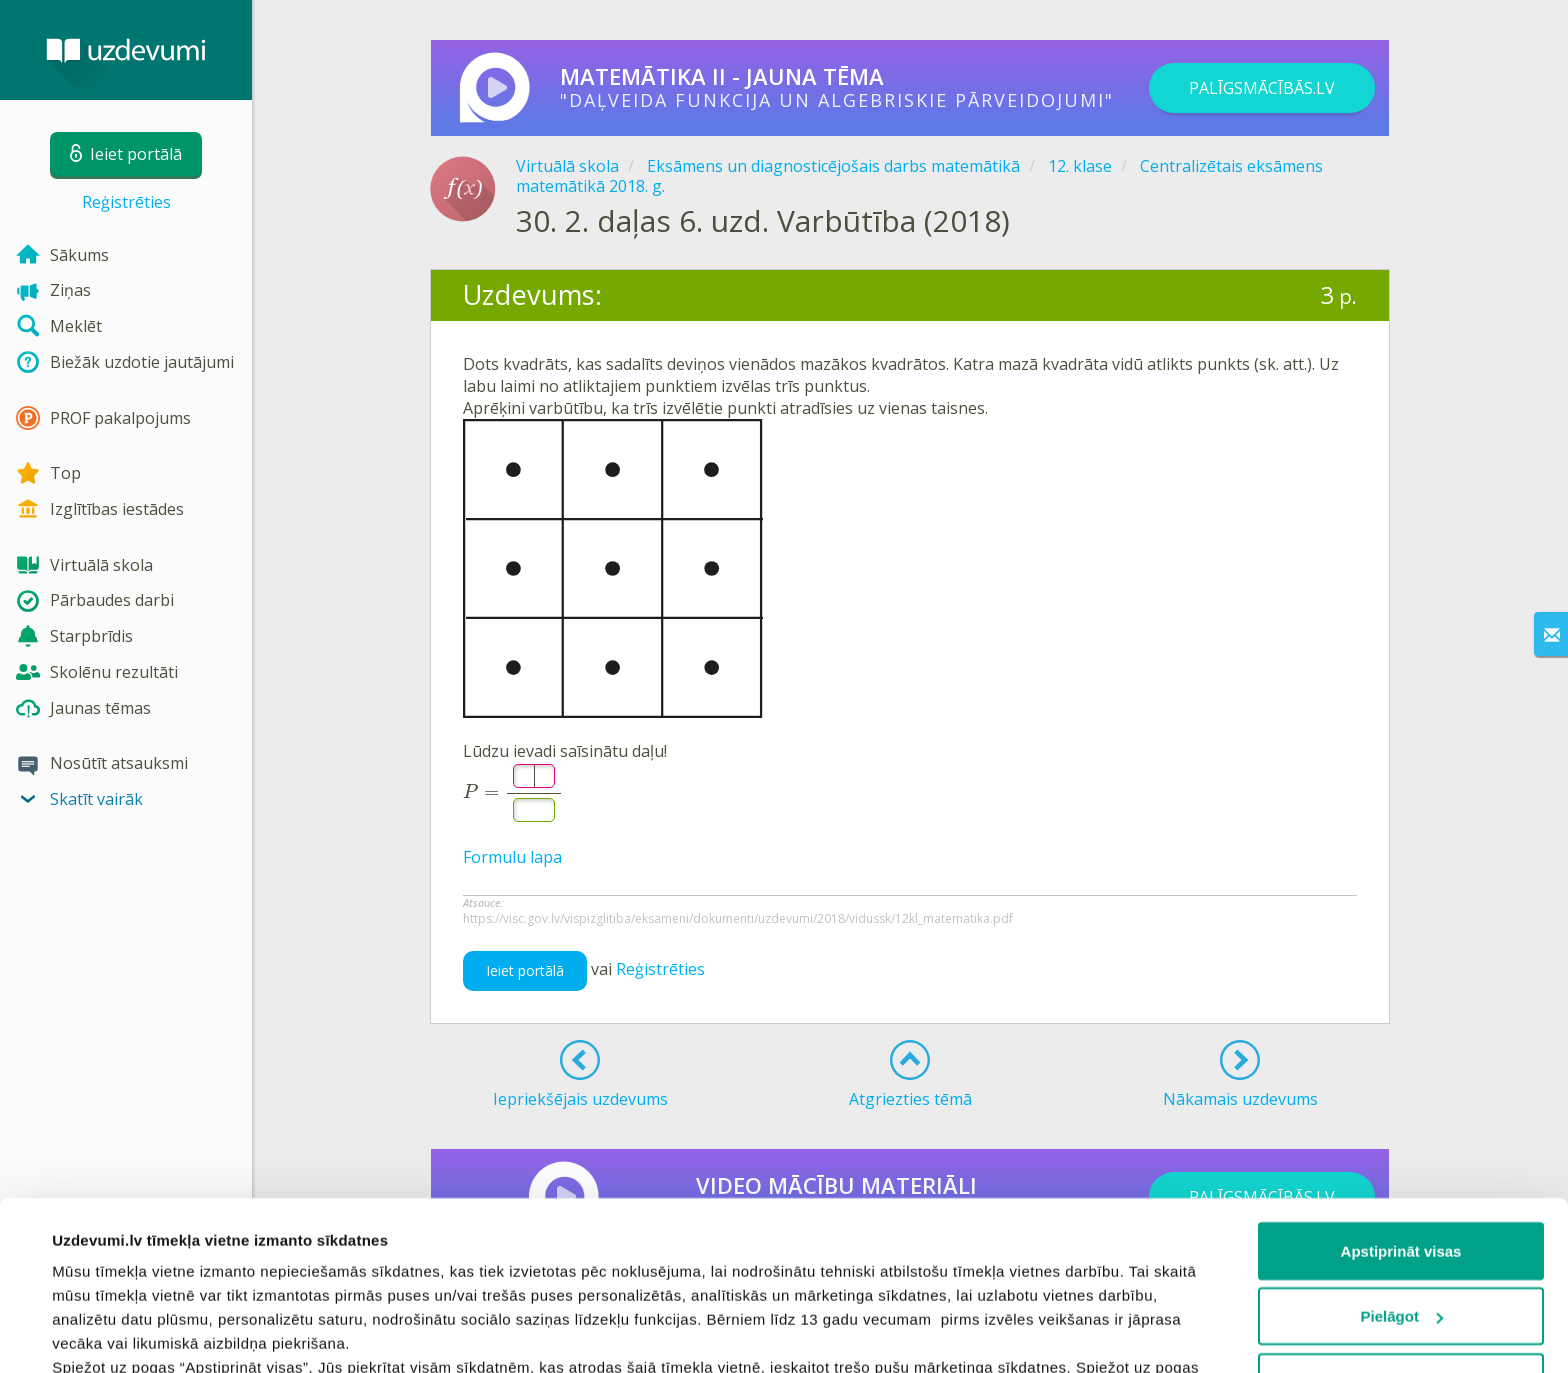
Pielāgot (1402, 1158)
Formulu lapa (512, 857)
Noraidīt (1401, 1223)
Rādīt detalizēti (105, 1333)
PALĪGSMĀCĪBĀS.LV (1262, 88)
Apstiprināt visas (1401, 1092)
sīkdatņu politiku (1002, 1256)
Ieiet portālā (525, 970)
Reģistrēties (126, 202)
